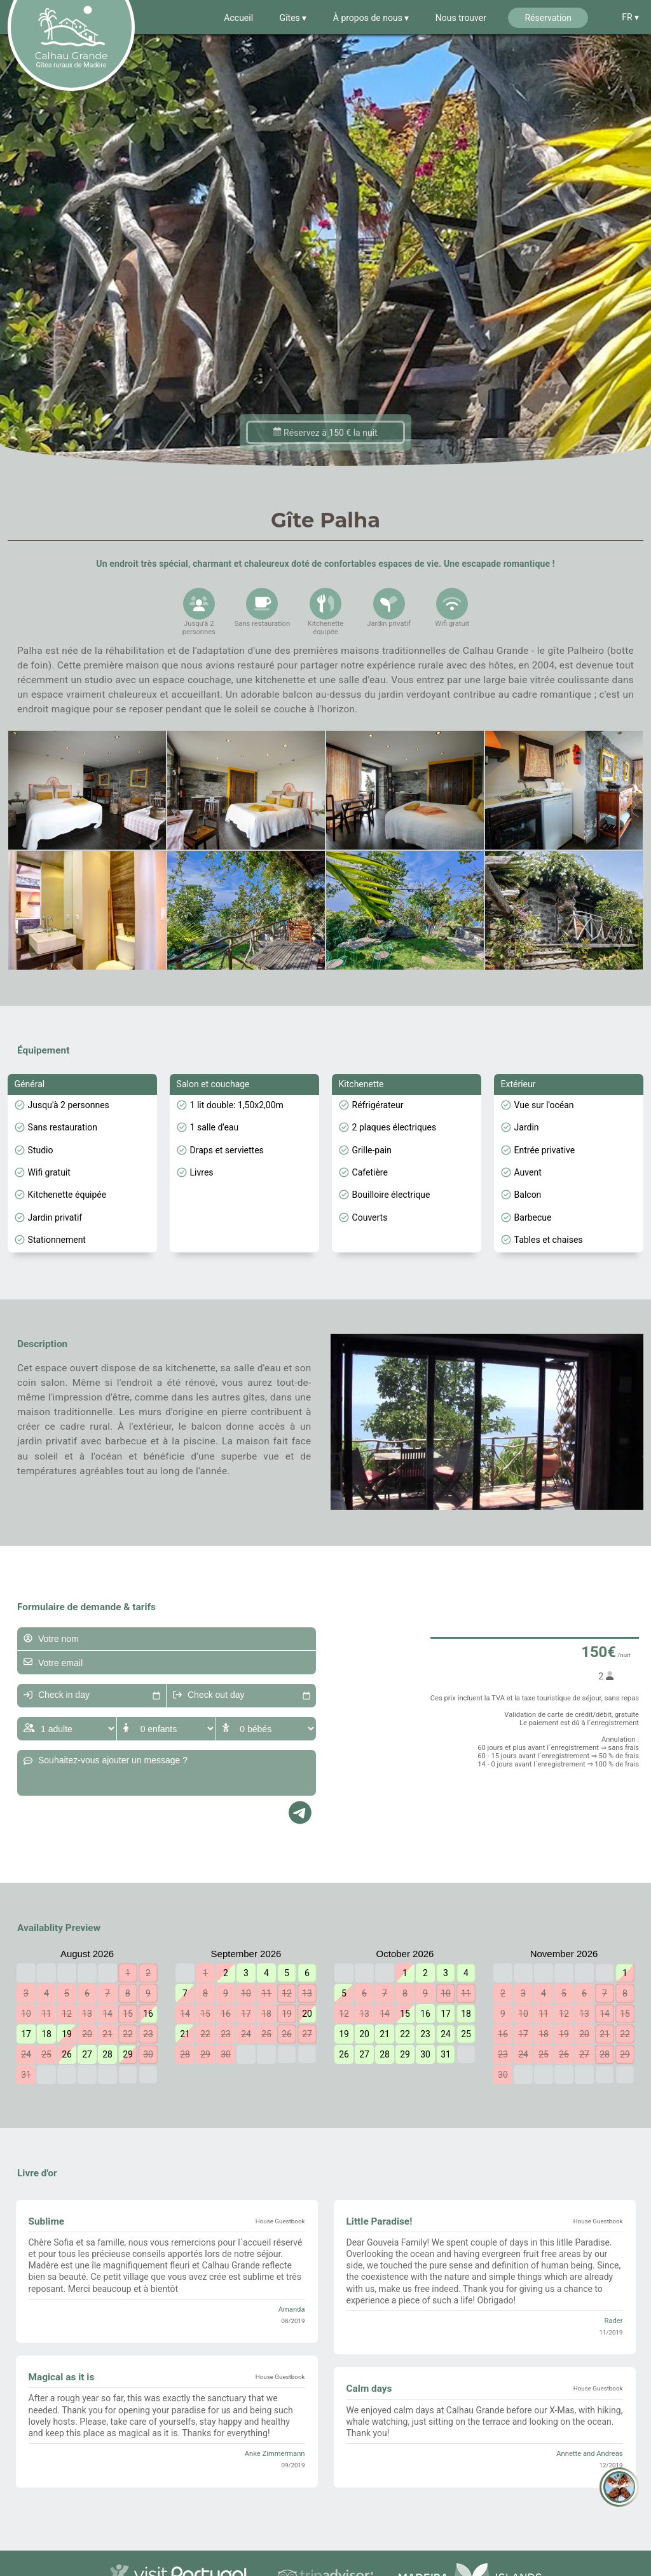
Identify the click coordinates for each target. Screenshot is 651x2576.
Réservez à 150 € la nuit (325, 459)
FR (628, 17)
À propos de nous (369, 18)
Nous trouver (460, 18)
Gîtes (291, 18)
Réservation (548, 18)
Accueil (238, 18)
